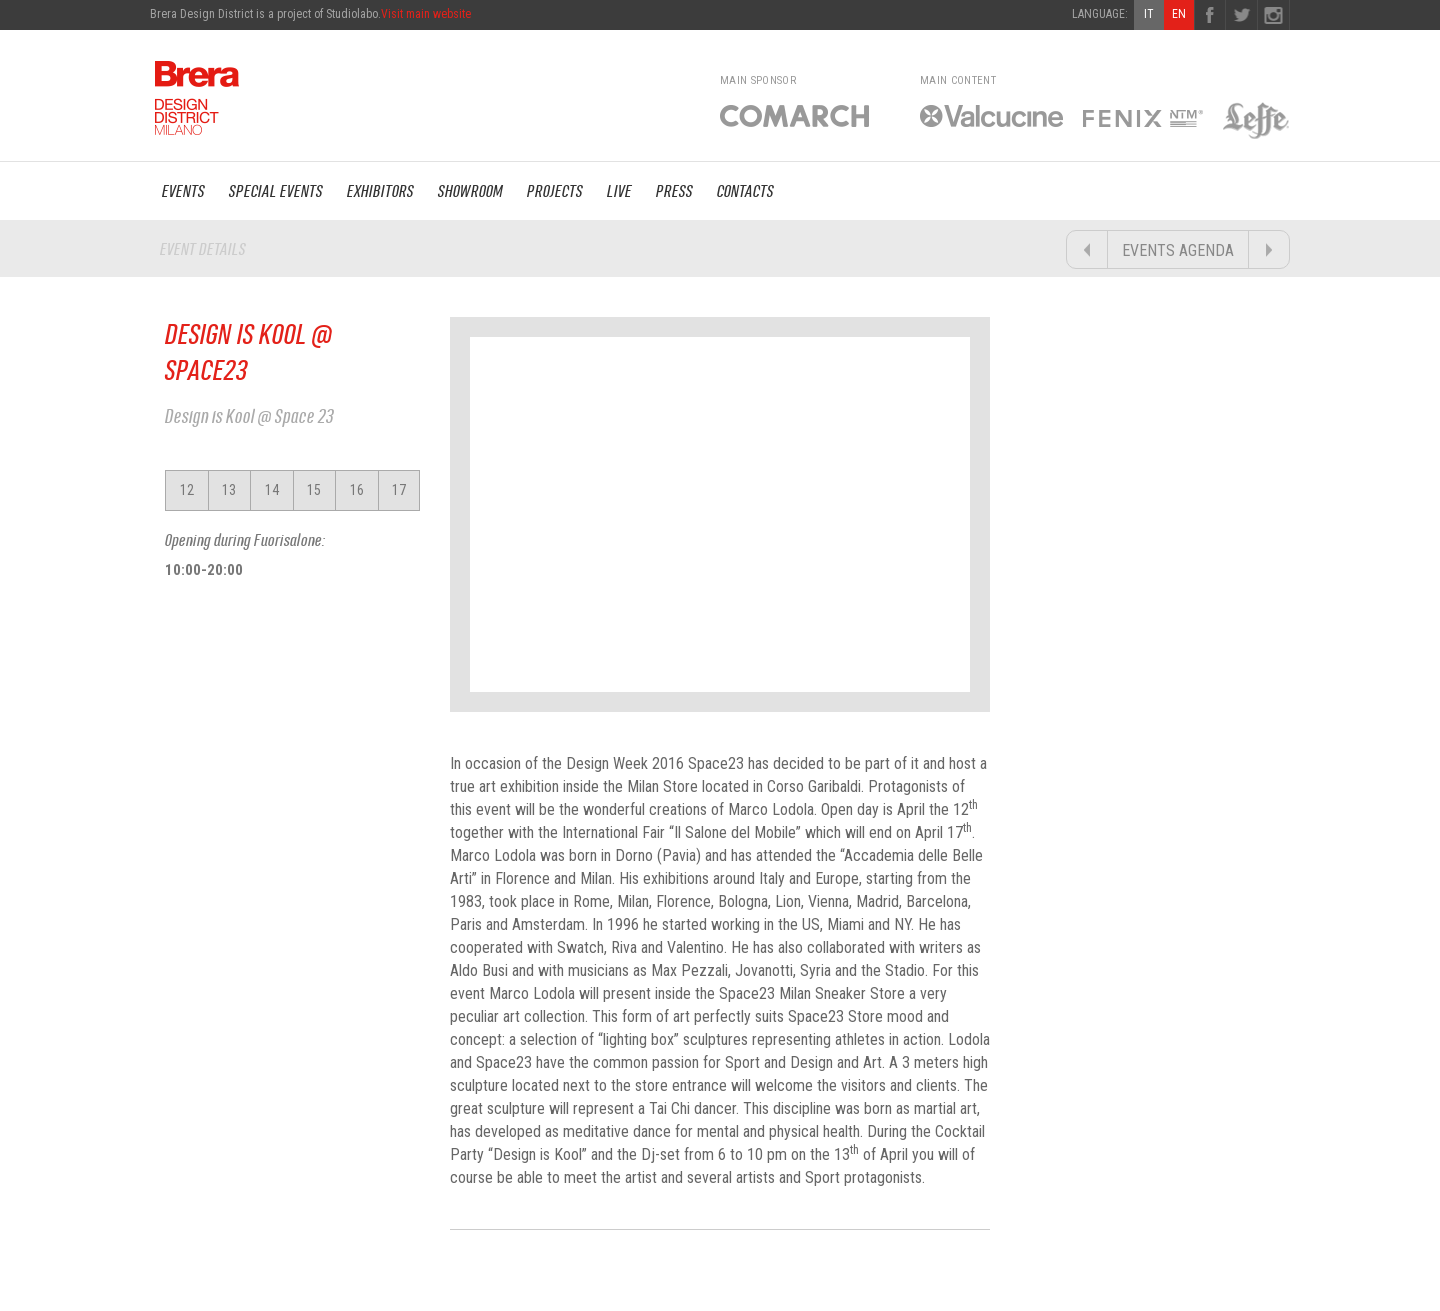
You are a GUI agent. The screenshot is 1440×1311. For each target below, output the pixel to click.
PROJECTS (555, 191)
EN (1179, 14)
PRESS (674, 191)
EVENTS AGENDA (1178, 250)
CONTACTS (745, 191)
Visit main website (426, 14)
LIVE (619, 191)
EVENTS (183, 191)
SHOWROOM (470, 191)
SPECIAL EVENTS (276, 191)
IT (1149, 14)
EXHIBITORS (380, 191)
